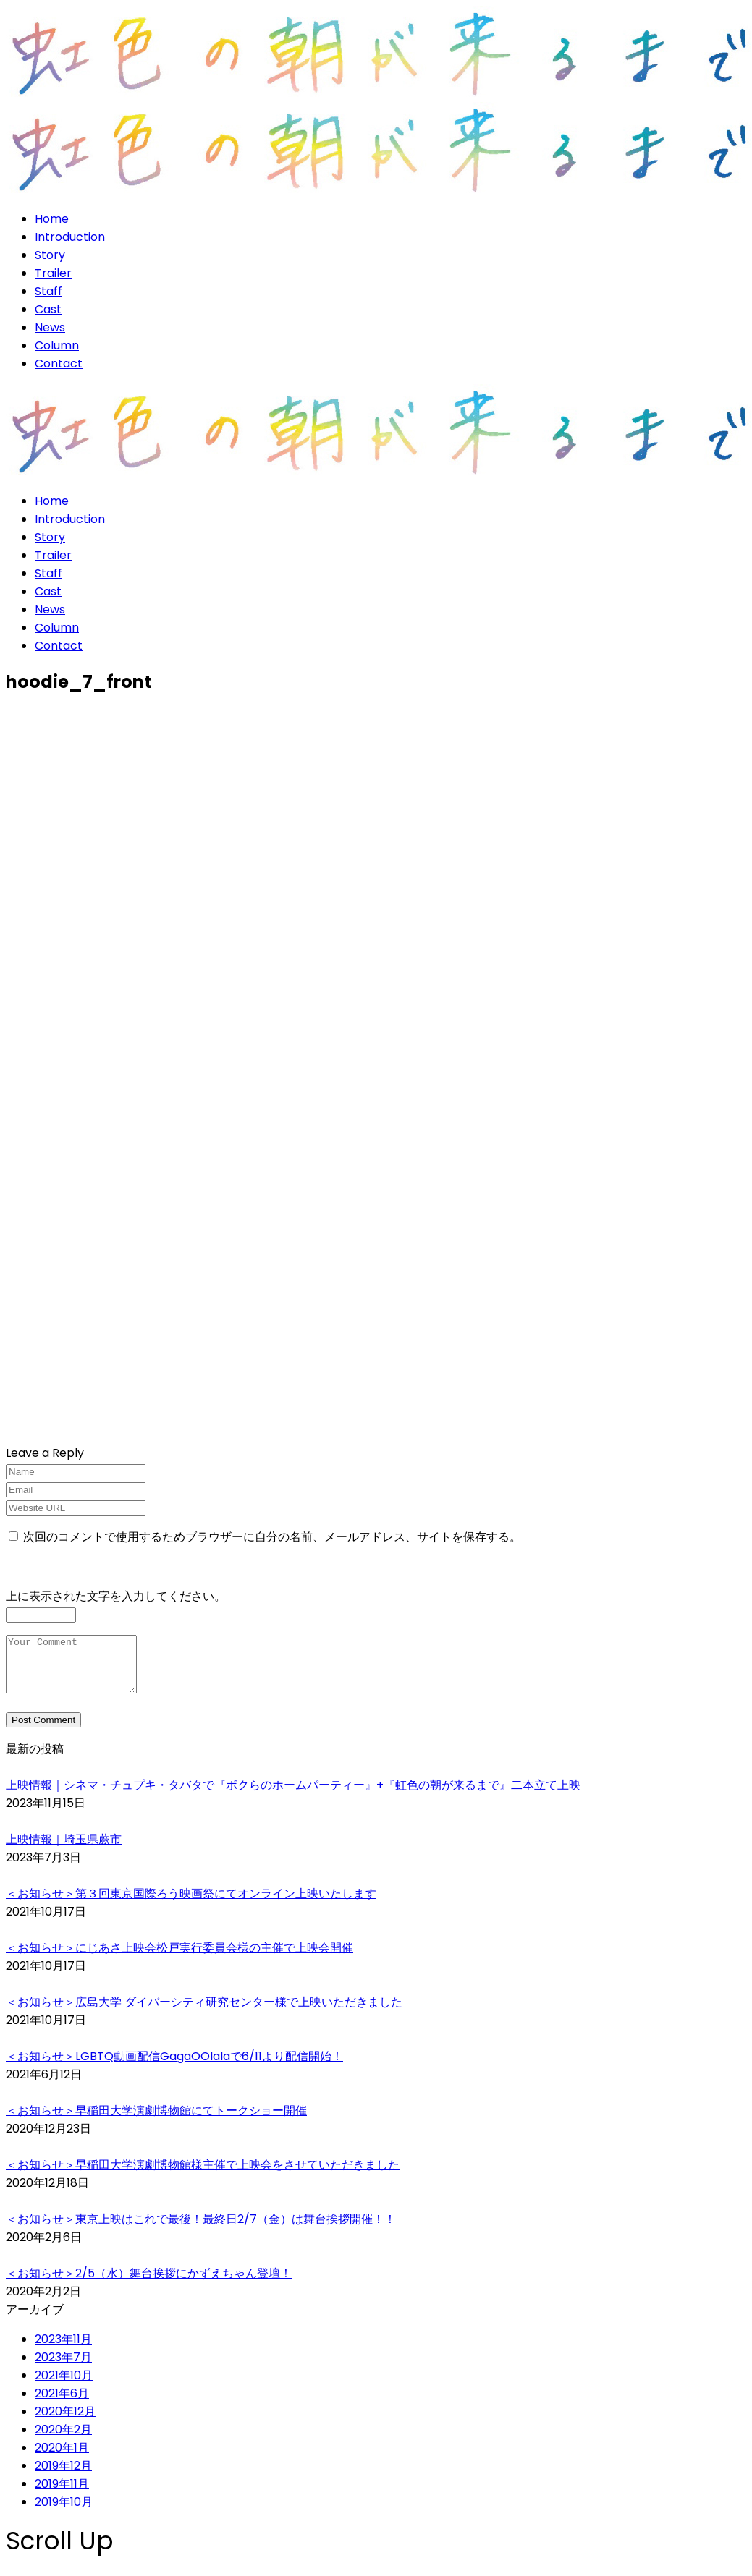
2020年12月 (65, 2422)
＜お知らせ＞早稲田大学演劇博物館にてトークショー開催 (156, 2121)
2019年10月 (64, 2512)
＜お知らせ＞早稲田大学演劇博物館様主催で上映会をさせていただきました (203, 2175)
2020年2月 (63, 2440)
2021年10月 (64, 2386)
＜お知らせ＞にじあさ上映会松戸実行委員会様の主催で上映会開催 (179, 1958)
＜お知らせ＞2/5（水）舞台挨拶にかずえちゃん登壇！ (149, 2284)
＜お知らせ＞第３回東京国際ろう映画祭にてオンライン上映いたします (191, 1904)
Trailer (53, 273)
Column (57, 345)
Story (50, 255)
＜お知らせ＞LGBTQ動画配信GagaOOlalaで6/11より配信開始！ (174, 2067)
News (50, 327)
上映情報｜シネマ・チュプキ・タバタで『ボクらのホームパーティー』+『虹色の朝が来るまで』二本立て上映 (293, 1796)
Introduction (70, 237)
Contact (59, 363)
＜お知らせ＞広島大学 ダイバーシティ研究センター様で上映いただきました (204, 2013)
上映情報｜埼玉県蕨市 (64, 1850)
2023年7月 (63, 2368)
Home (52, 219)
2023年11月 (63, 2350)
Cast (48, 309)
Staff (48, 291)
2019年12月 (63, 2476)
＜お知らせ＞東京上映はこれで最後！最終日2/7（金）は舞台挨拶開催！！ (201, 2230)
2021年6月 (62, 2404)
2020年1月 (62, 2458)
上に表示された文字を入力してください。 (116, 1596)
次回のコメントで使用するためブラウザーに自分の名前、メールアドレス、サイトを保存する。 (272, 1537)
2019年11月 (62, 2494)
